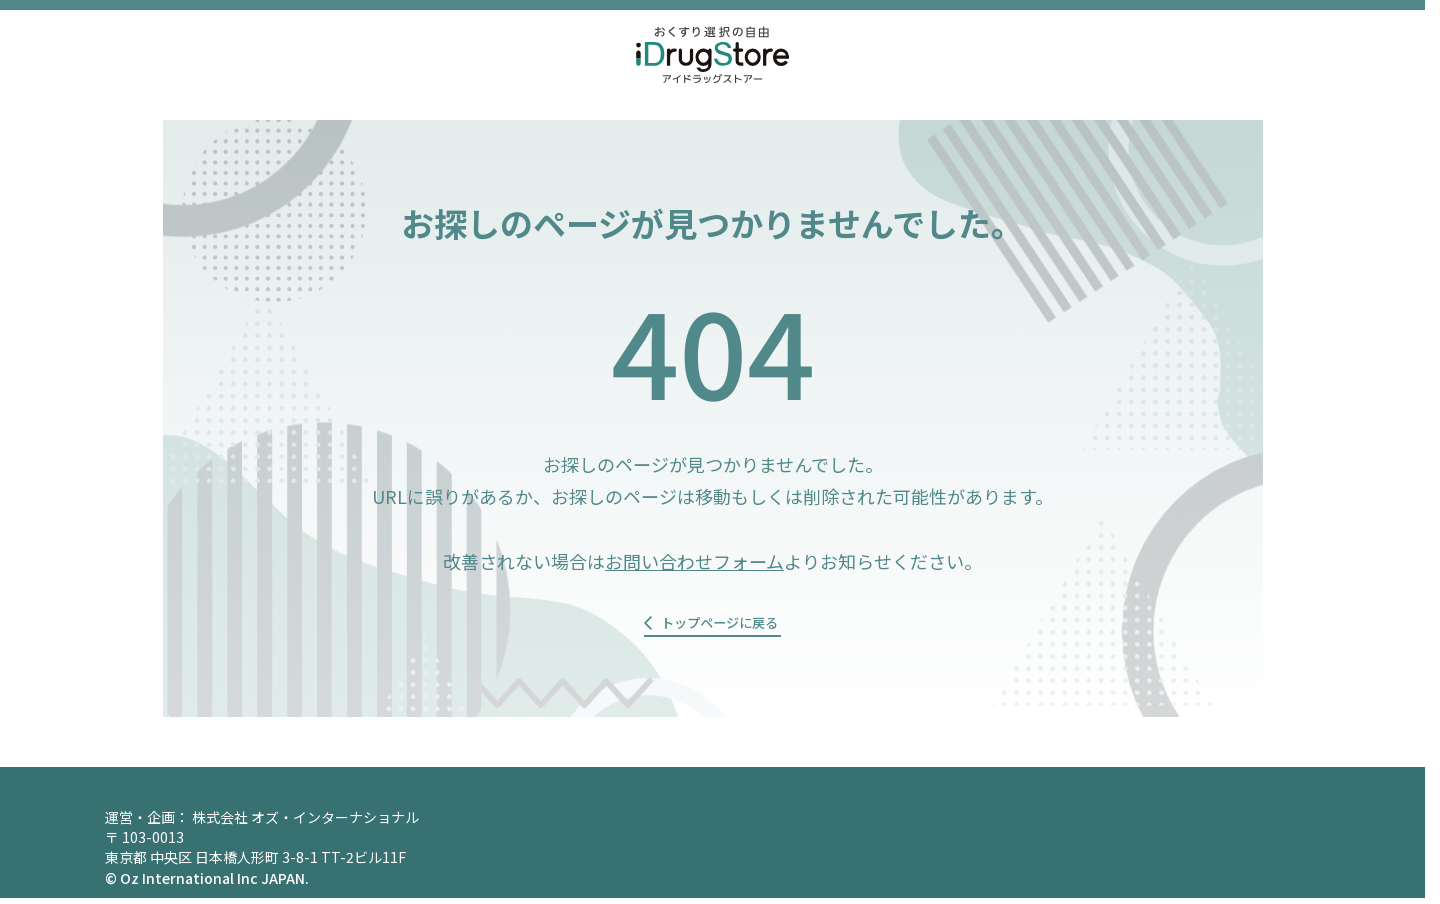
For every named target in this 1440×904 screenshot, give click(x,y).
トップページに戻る (720, 627)
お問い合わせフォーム (694, 561)
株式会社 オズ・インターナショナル (305, 823)
